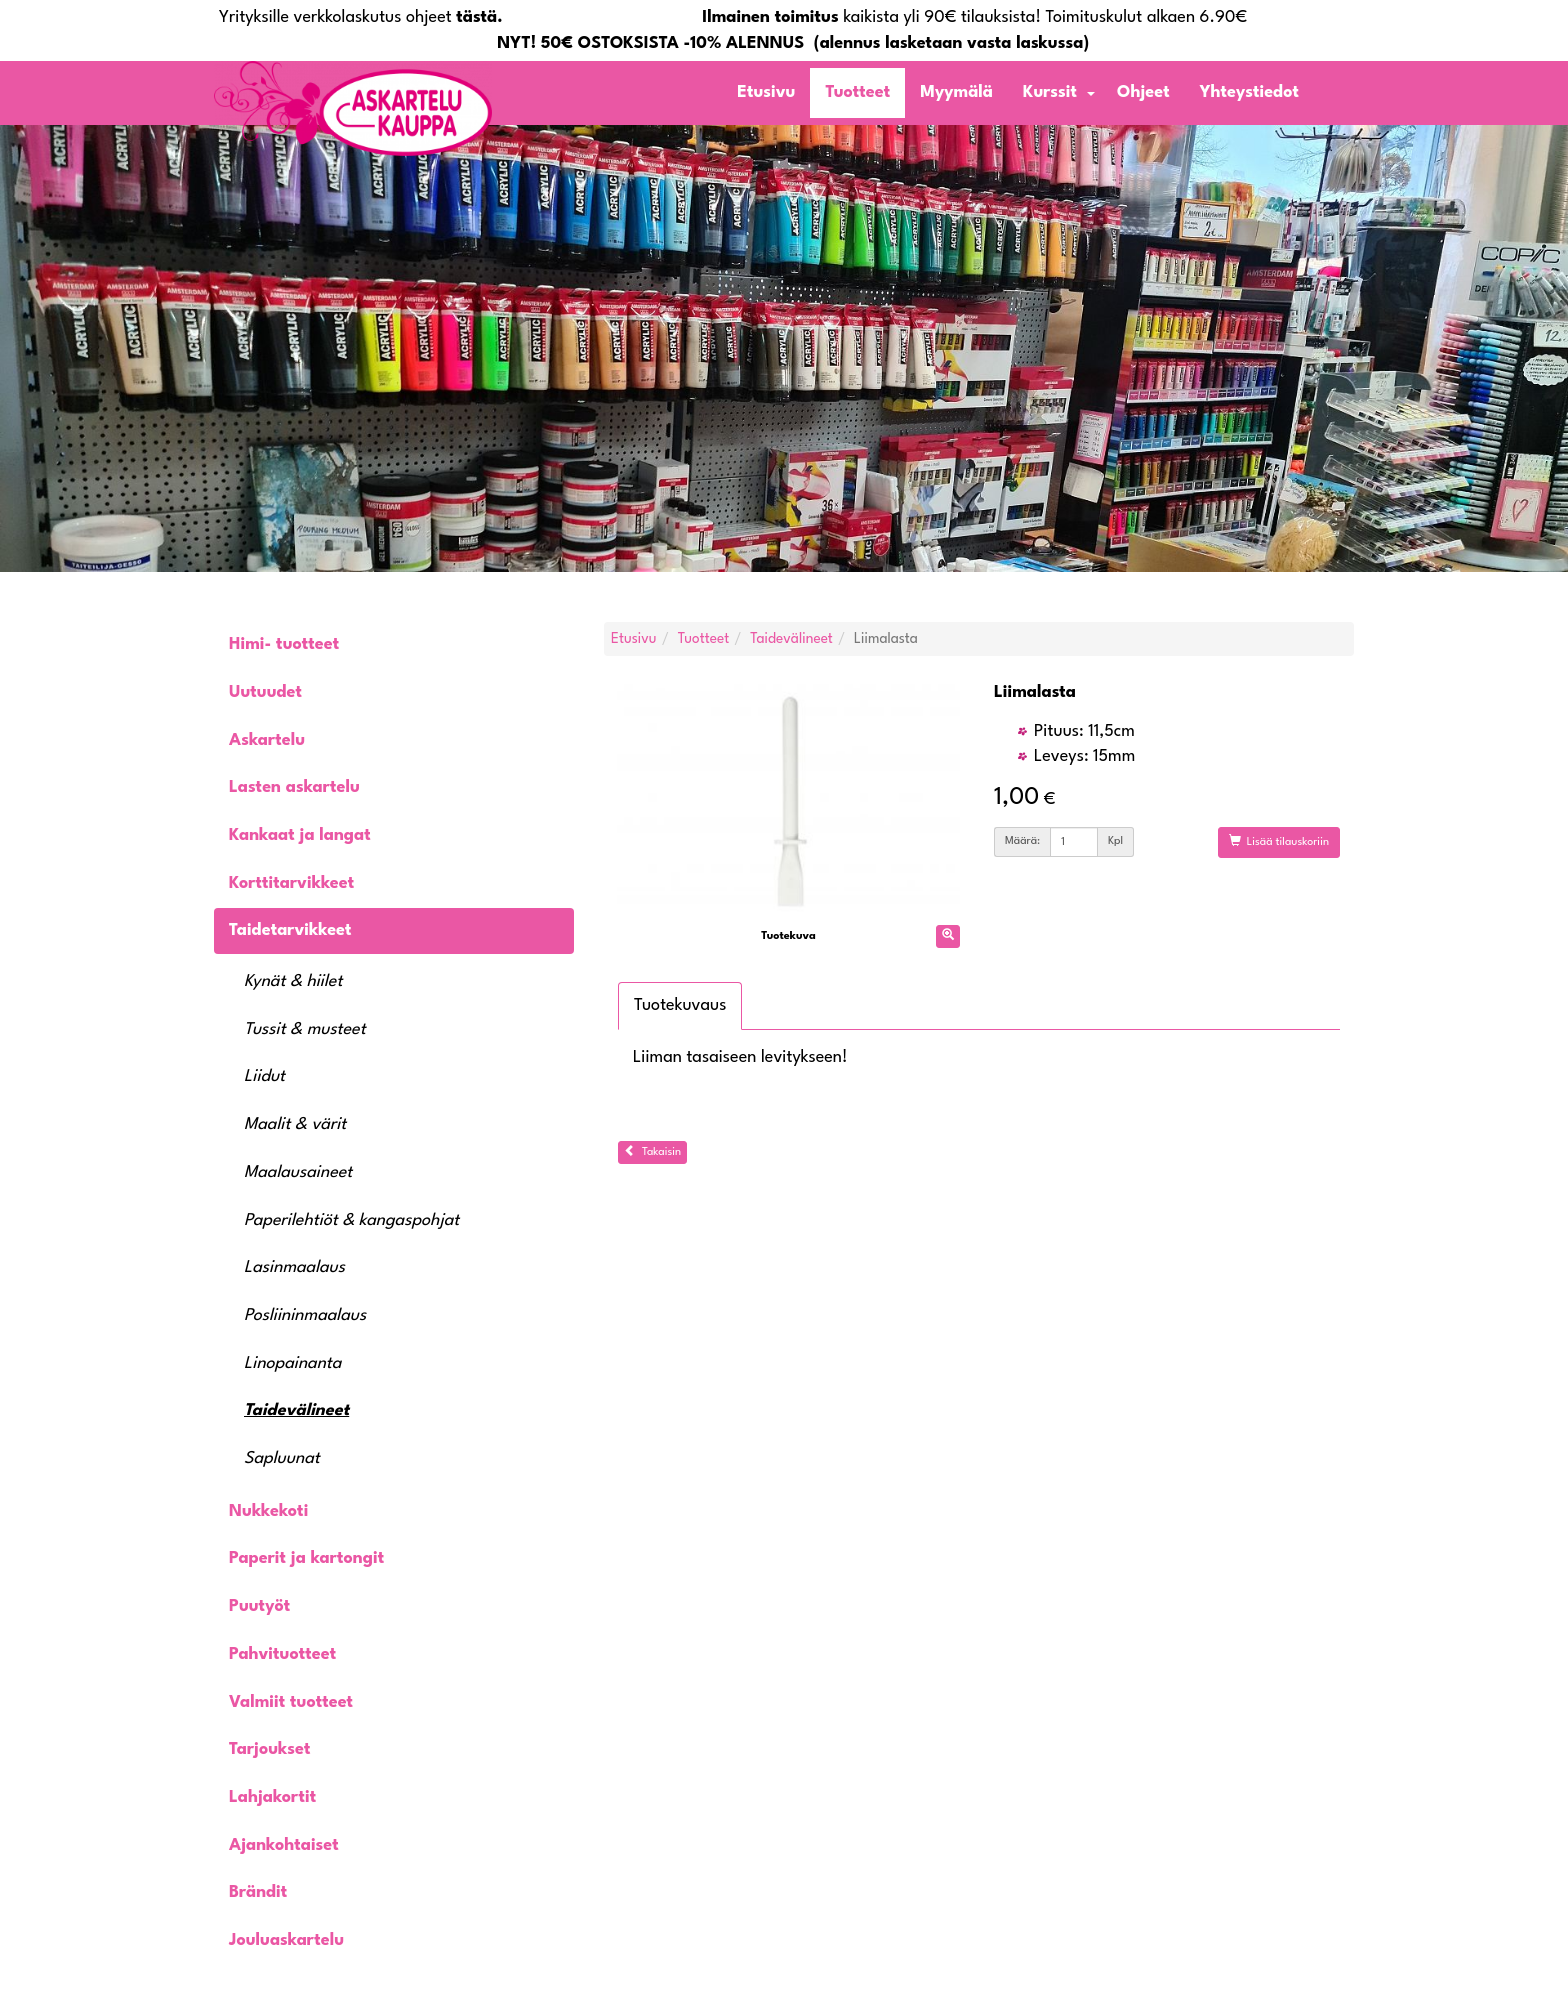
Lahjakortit (272, 1797)
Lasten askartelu (294, 787)
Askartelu (267, 740)
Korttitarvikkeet (291, 883)
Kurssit (1050, 92)
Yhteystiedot (1249, 92)
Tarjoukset (270, 1749)
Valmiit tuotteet (291, 1702)
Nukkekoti (268, 1511)
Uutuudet (265, 692)
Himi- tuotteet (284, 644)
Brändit (258, 1892)
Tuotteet (857, 92)
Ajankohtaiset (284, 1845)
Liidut (264, 1076)
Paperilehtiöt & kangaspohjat (351, 1220)
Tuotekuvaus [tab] (680, 1005)
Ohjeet (1143, 92)
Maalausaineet (298, 1172)
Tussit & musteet (305, 1029)
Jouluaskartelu (286, 1940)
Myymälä (956, 92)
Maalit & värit (295, 1124)
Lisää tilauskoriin (1279, 841)
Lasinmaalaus (294, 1267)
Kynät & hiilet (293, 981)
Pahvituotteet (282, 1654)
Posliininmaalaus (305, 1315)
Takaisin (652, 1151)
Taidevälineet (296, 1410)
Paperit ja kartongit (306, 1558)
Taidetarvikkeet (290, 930)
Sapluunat (282, 1458)
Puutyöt (259, 1606)
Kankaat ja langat (300, 835)
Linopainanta (292, 1363)
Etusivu (766, 92)
